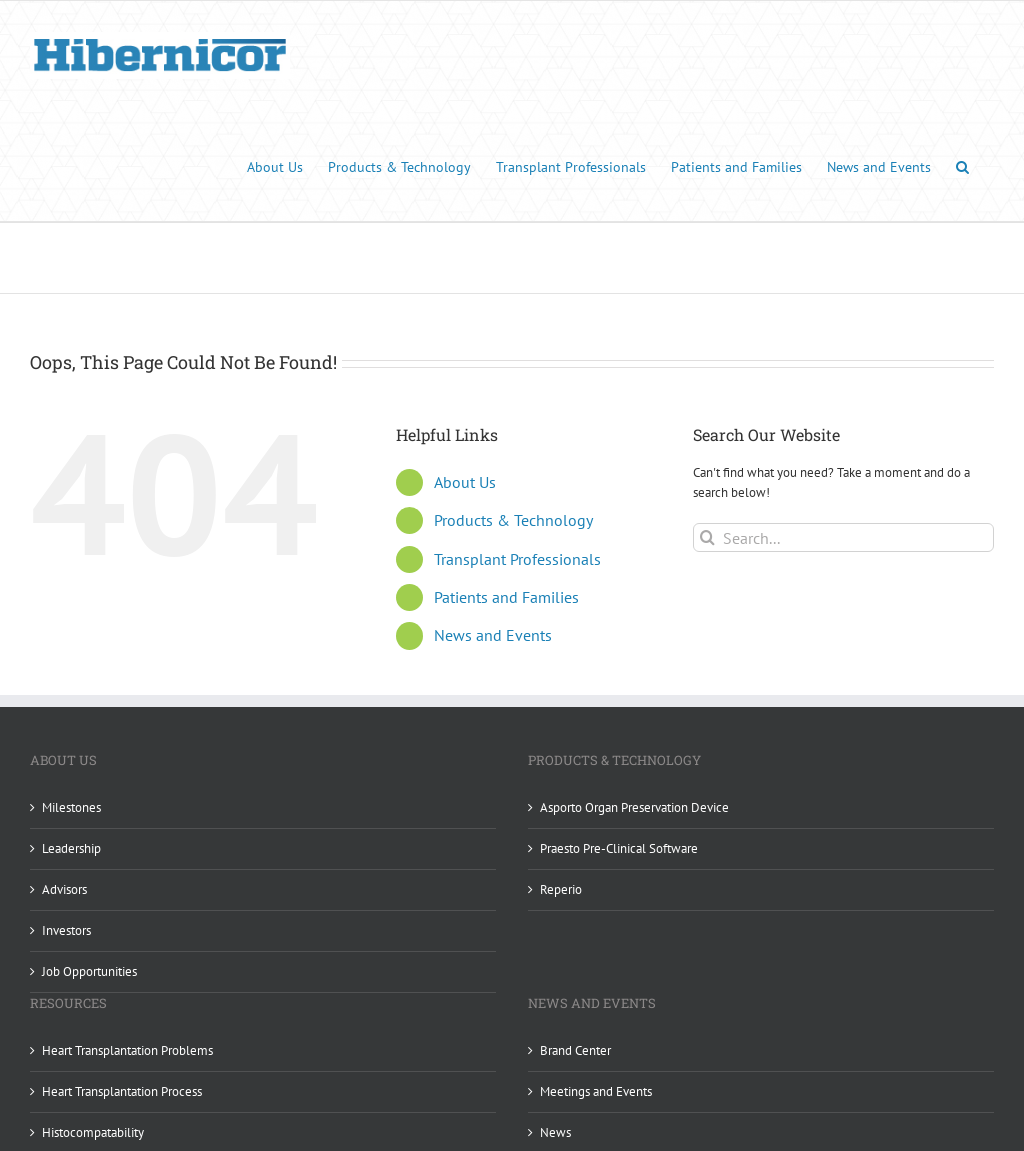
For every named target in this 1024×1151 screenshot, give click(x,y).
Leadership (71, 848)
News (555, 1132)
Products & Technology (513, 520)
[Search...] (843, 537)
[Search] (707, 537)
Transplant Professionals (517, 558)
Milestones (71, 807)
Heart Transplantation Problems (127, 1050)
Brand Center (575, 1050)
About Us (465, 482)
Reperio (561, 889)
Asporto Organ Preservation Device (634, 807)
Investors (66, 930)
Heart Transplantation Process (122, 1091)
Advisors (64, 889)
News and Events (493, 635)
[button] (962, 165)
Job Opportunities (89, 971)
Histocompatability (93, 1132)
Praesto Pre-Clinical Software (619, 848)
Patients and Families (506, 597)
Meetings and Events (596, 1091)
